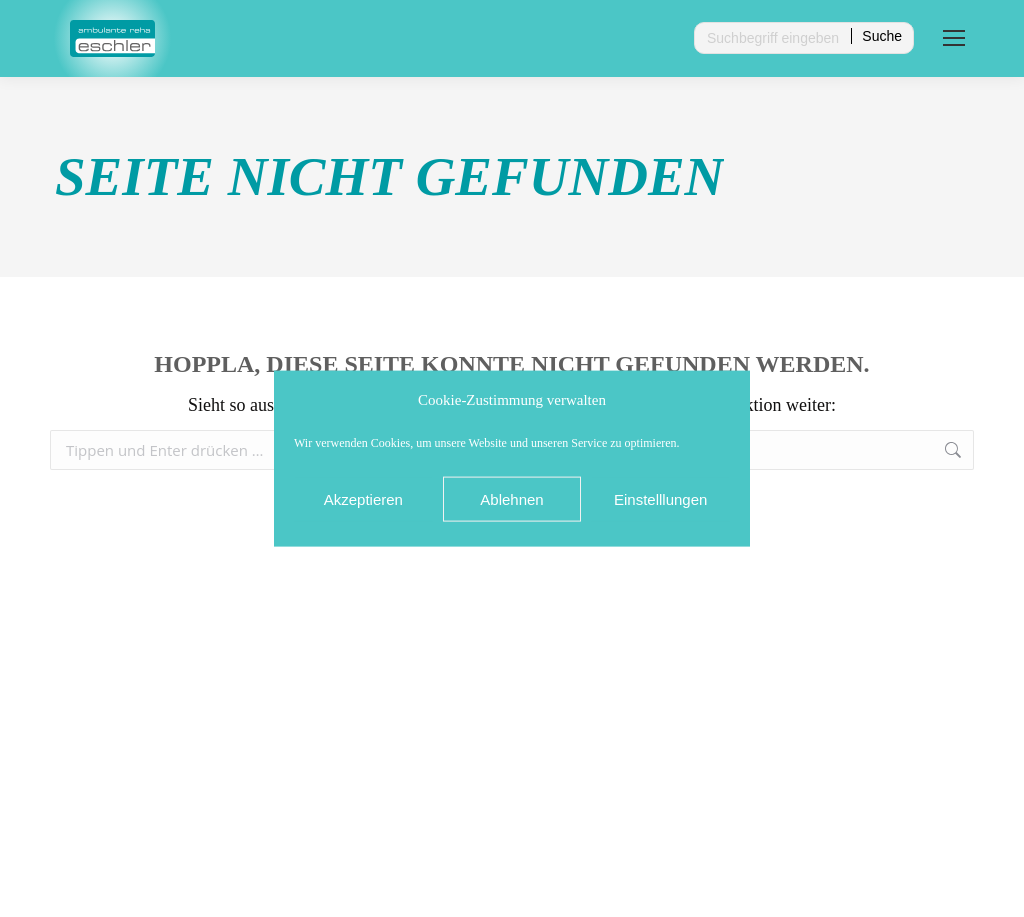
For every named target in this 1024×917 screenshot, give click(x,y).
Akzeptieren (363, 498)
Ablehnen (511, 498)
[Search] (804, 38)
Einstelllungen (660, 498)
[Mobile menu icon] (954, 38)
